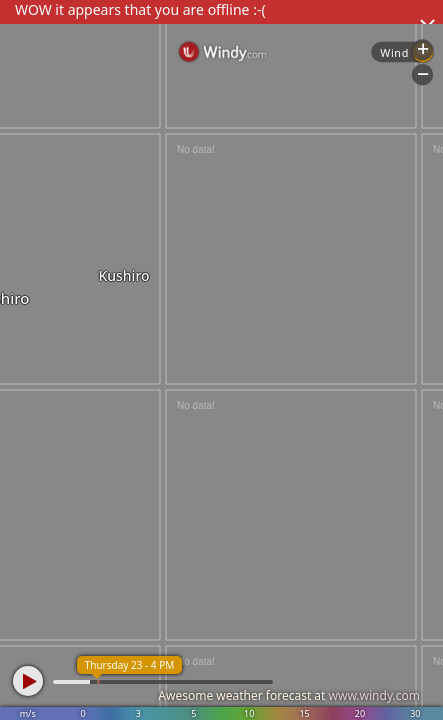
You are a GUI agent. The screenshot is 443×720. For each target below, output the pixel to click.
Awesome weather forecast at (289, 695)
